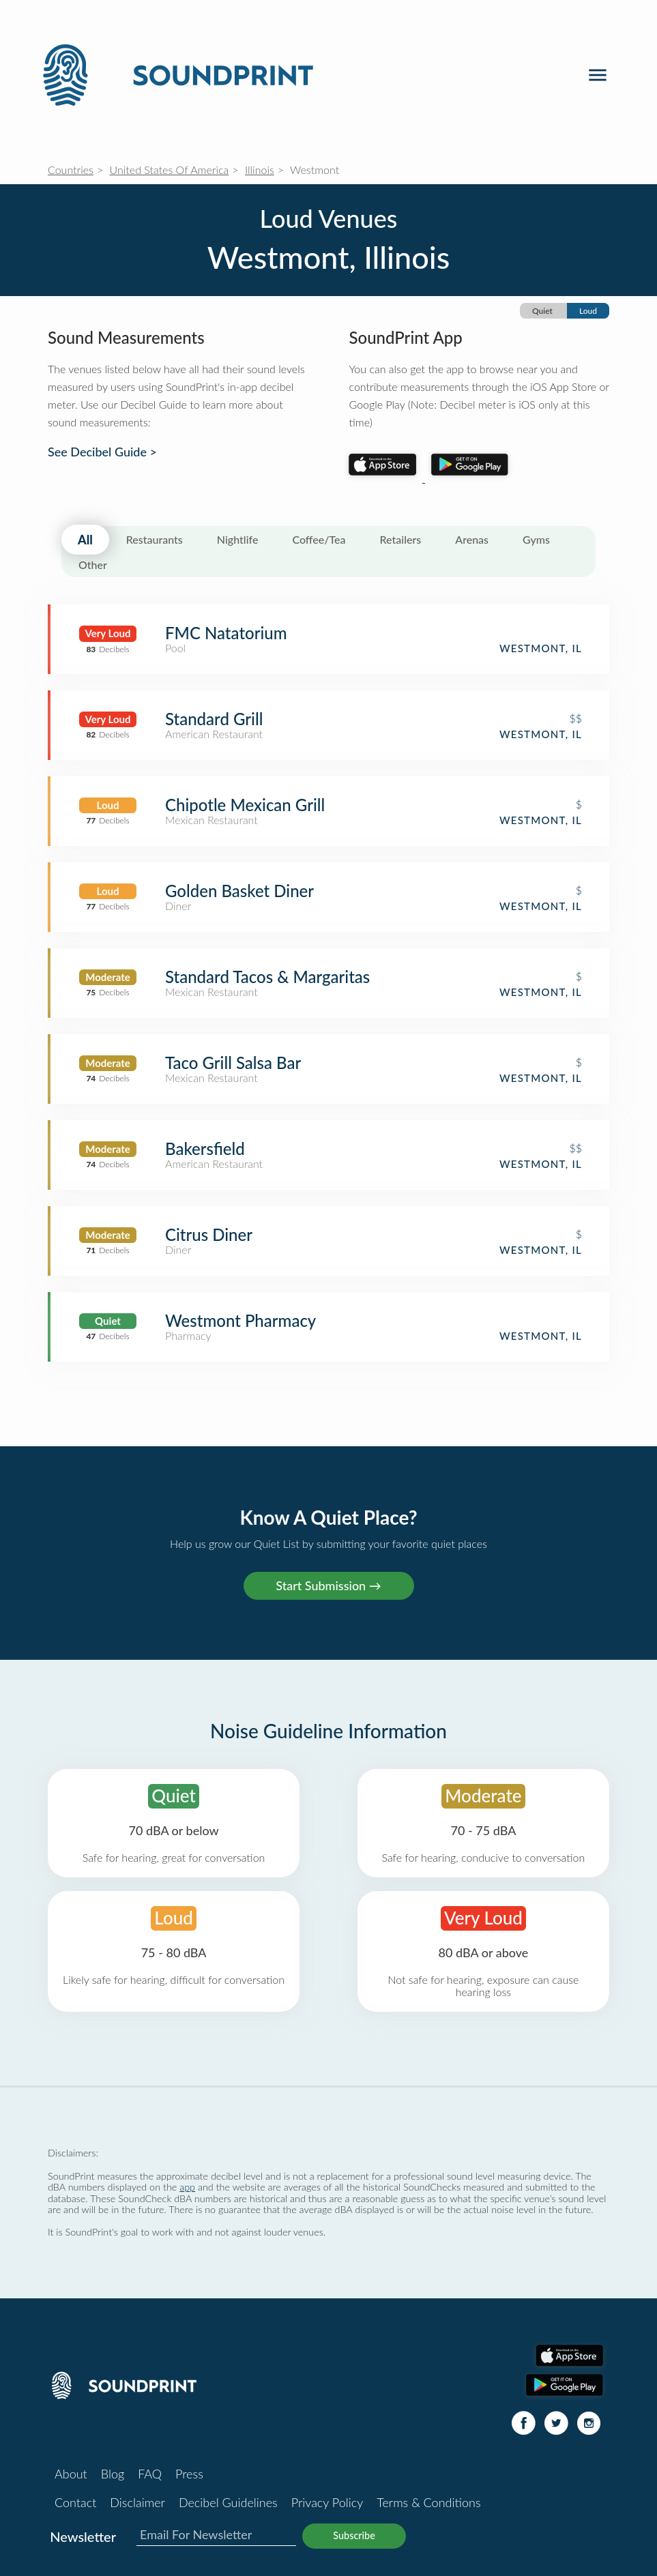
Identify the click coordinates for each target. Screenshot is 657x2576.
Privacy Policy (327, 2502)
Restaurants (154, 539)
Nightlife (238, 539)
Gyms (536, 539)
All (85, 539)
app (187, 2187)
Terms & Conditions (428, 2502)
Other (92, 564)
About (71, 2473)
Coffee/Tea (318, 539)
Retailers (401, 539)
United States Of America (169, 169)
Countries (70, 169)
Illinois (259, 169)
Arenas (471, 539)
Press (189, 2473)
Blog (112, 2473)
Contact (75, 2502)
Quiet (542, 311)
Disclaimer (137, 2502)
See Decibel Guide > (102, 452)
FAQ (150, 2473)
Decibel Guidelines (228, 2502)
